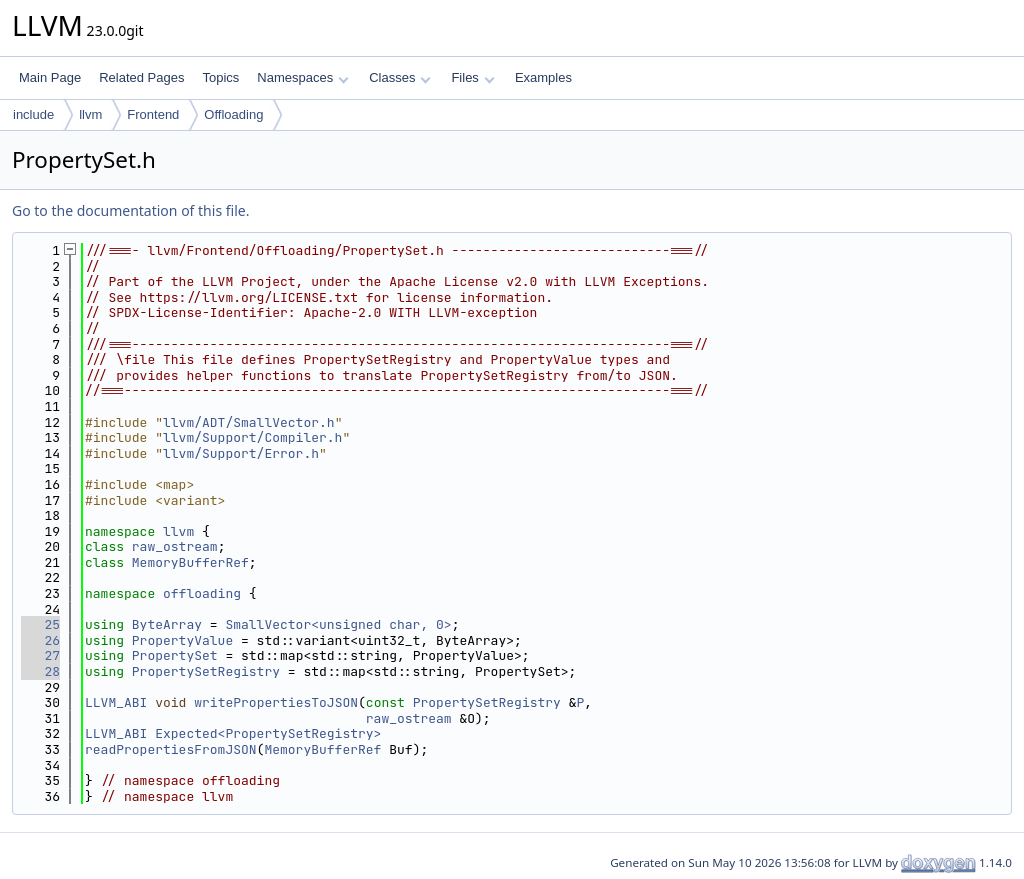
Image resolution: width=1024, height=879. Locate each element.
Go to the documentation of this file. (130, 210)
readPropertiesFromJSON (171, 749)
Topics (220, 77)
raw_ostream (175, 546)
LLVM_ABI (116, 702)
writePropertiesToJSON (276, 702)
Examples (543, 77)
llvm (90, 114)
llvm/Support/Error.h (241, 453)
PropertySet (175, 655)
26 (40, 640)
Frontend (153, 114)
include (33, 114)
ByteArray (167, 624)
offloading (202, 593)
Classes (400, 77)
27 (40, 655)
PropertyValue (182, 640)
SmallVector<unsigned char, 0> (338, 624)
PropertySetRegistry (206, 671)
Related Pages (141, 77)
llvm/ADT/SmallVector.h (249, 422)
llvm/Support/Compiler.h (252, 437)
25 (40, 624)
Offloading (233, 114)
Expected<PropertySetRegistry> (268, 733)
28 (40, 671)
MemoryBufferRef (190, 562)
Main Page (50, 77)
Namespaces (302, 77)
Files (472, 77)
